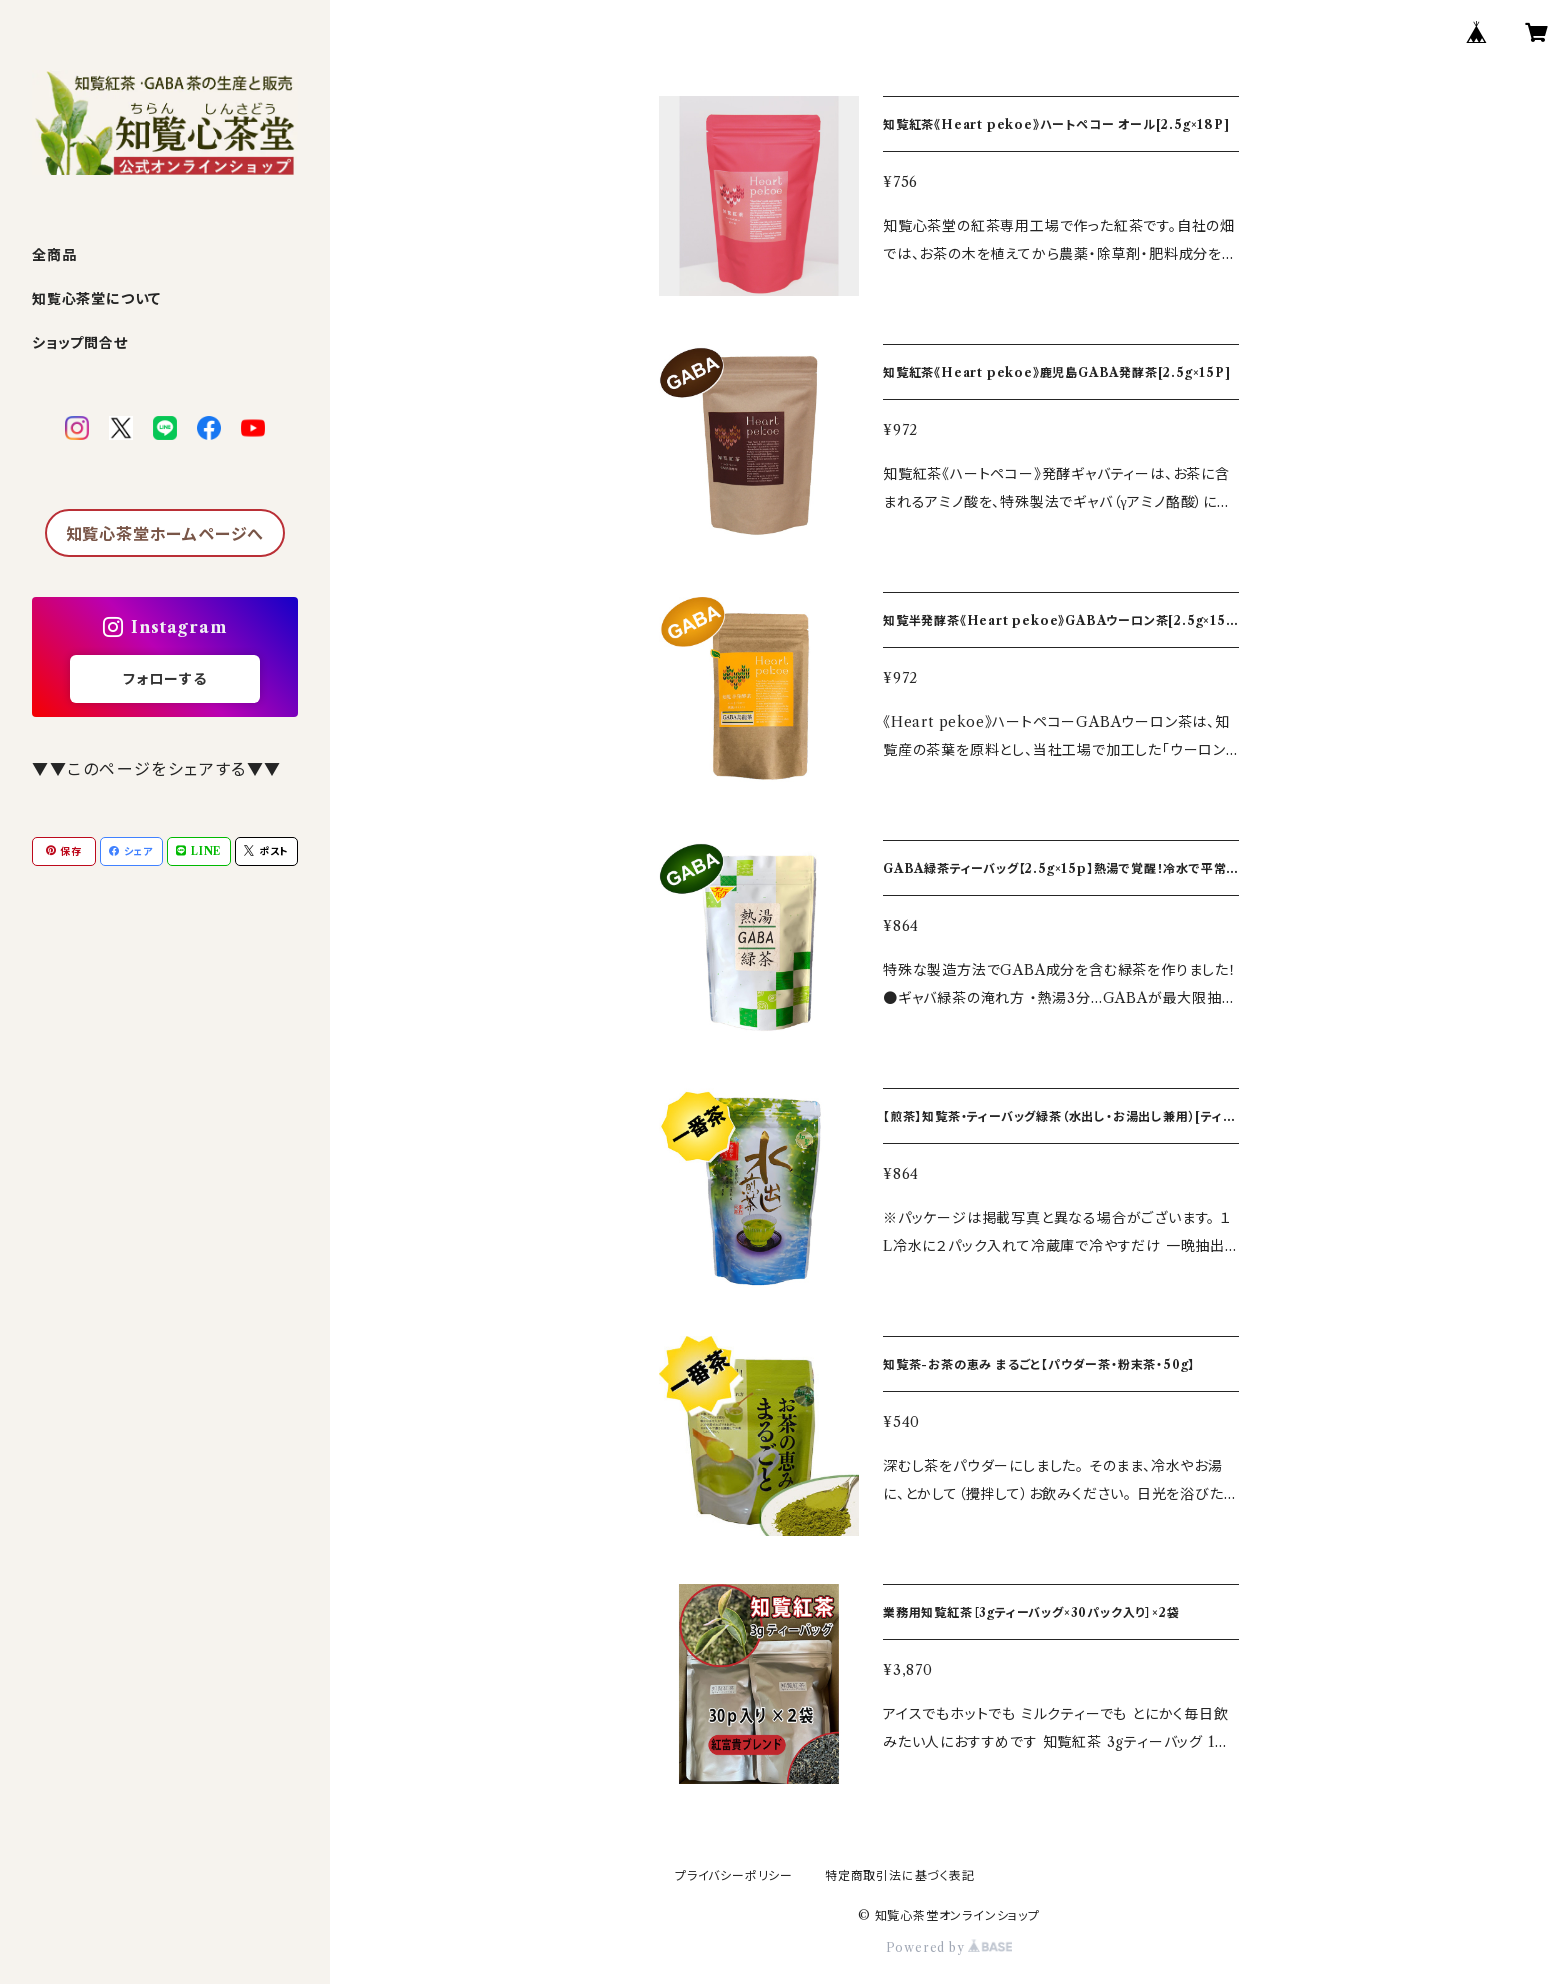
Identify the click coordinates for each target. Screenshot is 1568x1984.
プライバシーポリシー (734, 1875)
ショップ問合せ (80, 343)
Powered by (949, 1947)
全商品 (54, 255)
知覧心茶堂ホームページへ (165, 534)
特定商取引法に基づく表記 (900, 1875)
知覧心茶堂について (96, 299)
